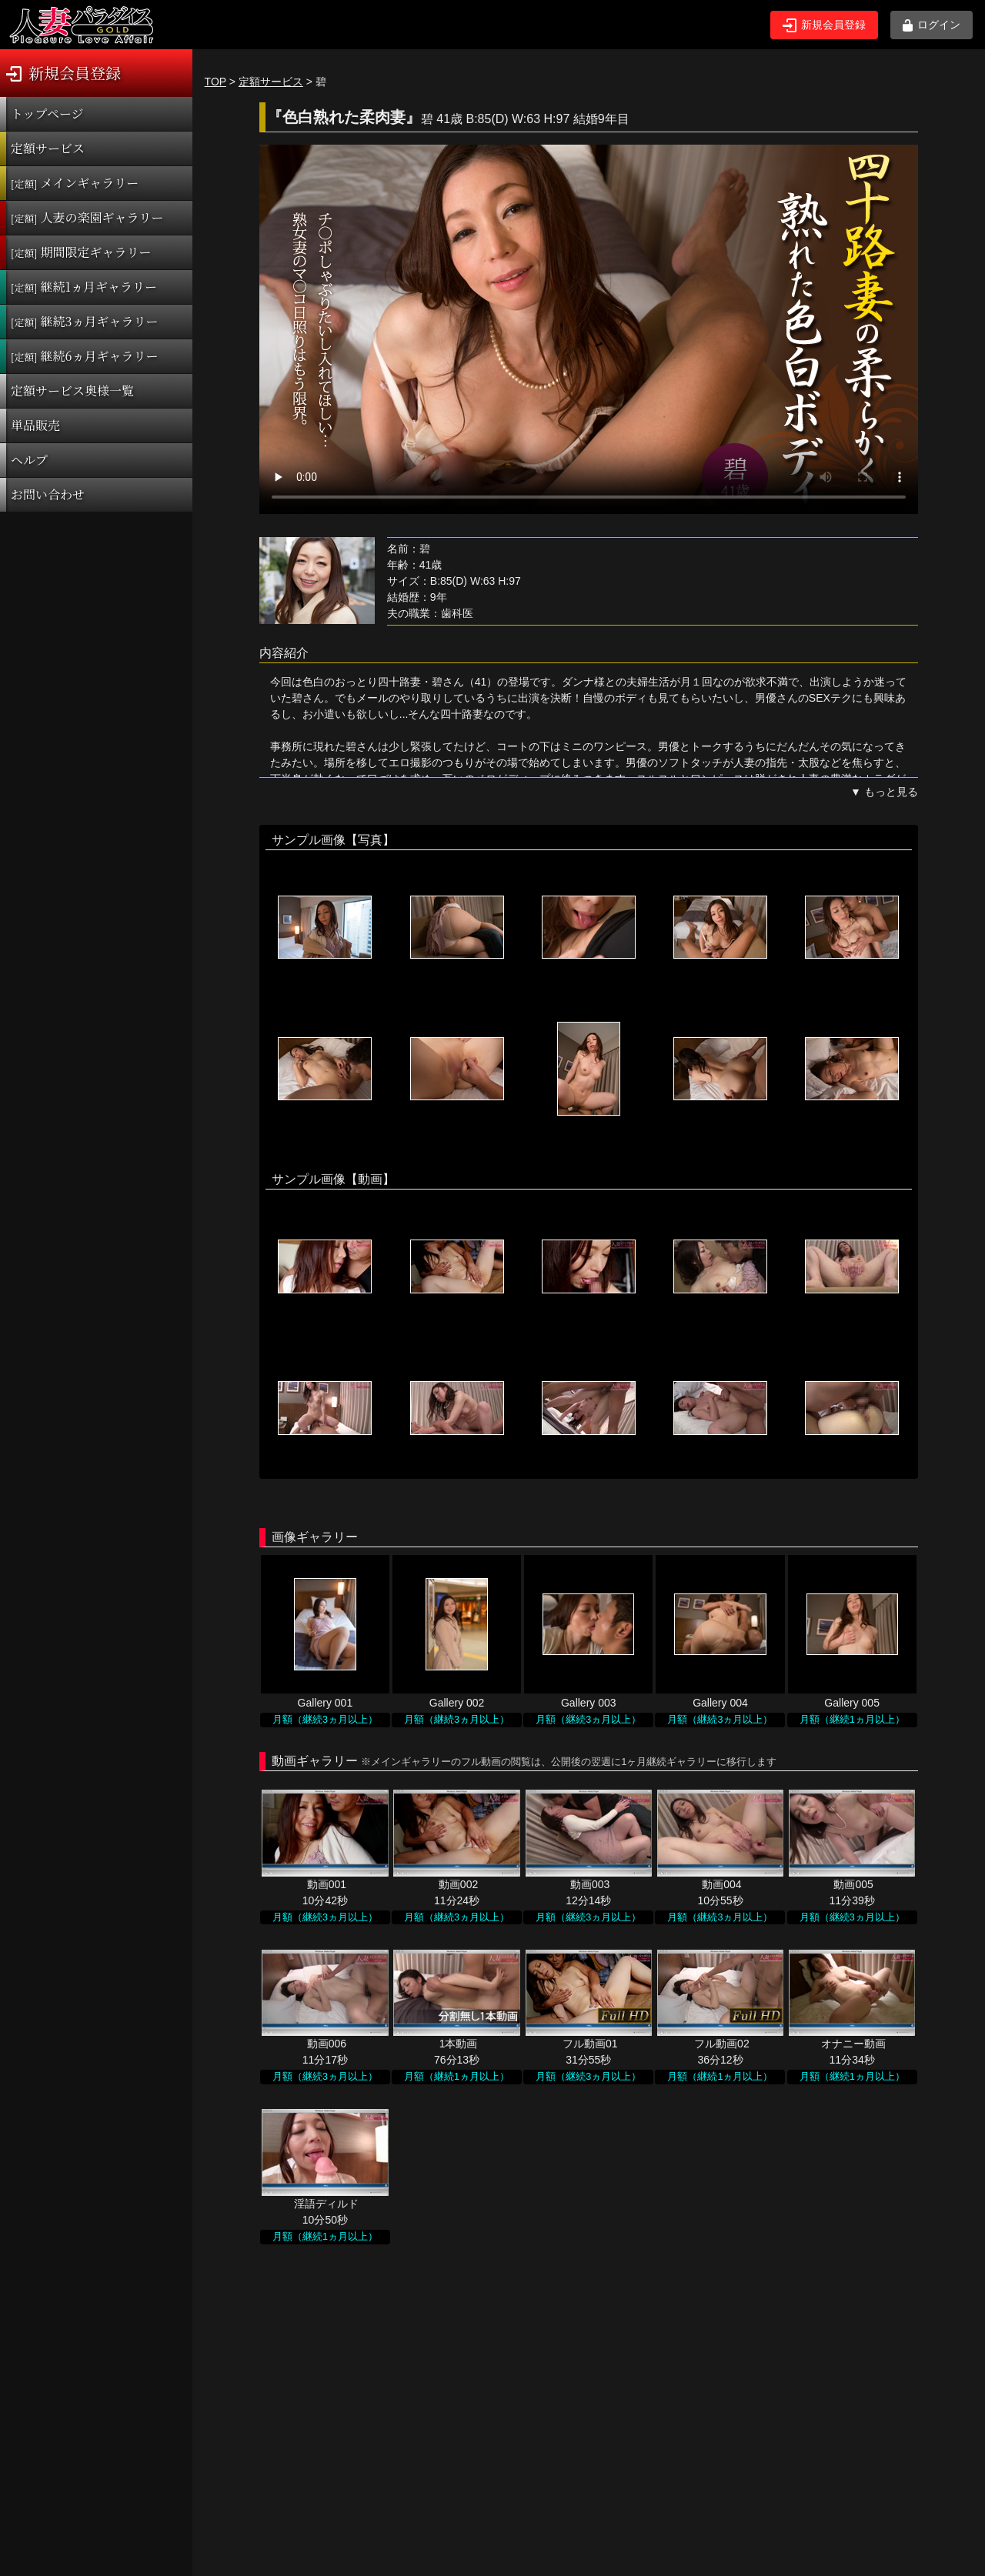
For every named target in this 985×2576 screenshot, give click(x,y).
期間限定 (81, 252)
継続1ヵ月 (84, 286)
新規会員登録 (824, 25)
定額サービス (48, 148)
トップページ (47, 113)
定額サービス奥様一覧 (72, 390)
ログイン (931, 25)
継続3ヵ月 (84, 321)
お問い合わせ (48, 494)
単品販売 (35, 425)
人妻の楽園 (87, 217)
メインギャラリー (75, 183)
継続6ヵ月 (84, 356)
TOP (215, 81)
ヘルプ (29, 460)
